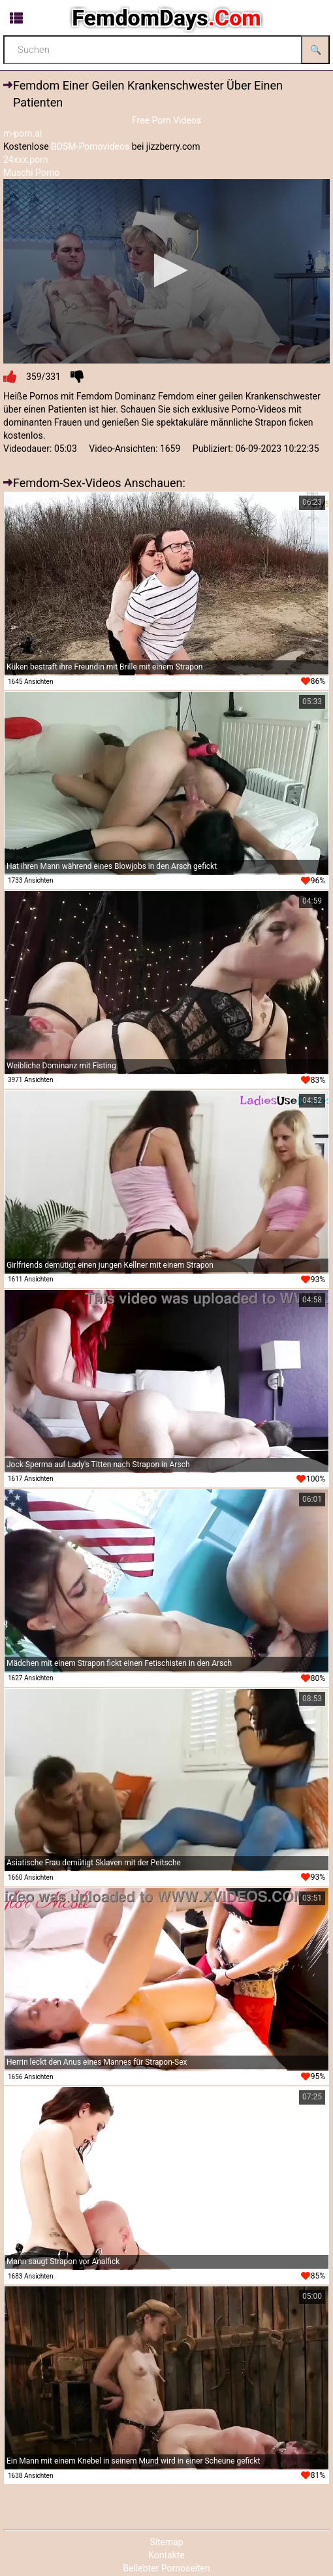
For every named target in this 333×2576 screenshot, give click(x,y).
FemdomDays (166, 18)
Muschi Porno (31, 172)
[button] (167, 270)
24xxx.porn (25, 159)
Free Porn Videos (166, 120)
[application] (166, 271)
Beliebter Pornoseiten (166, 2568)
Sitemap (166, 2542)
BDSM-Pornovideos (90, 146)
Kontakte (166, 2555)
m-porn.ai (22, 133)
